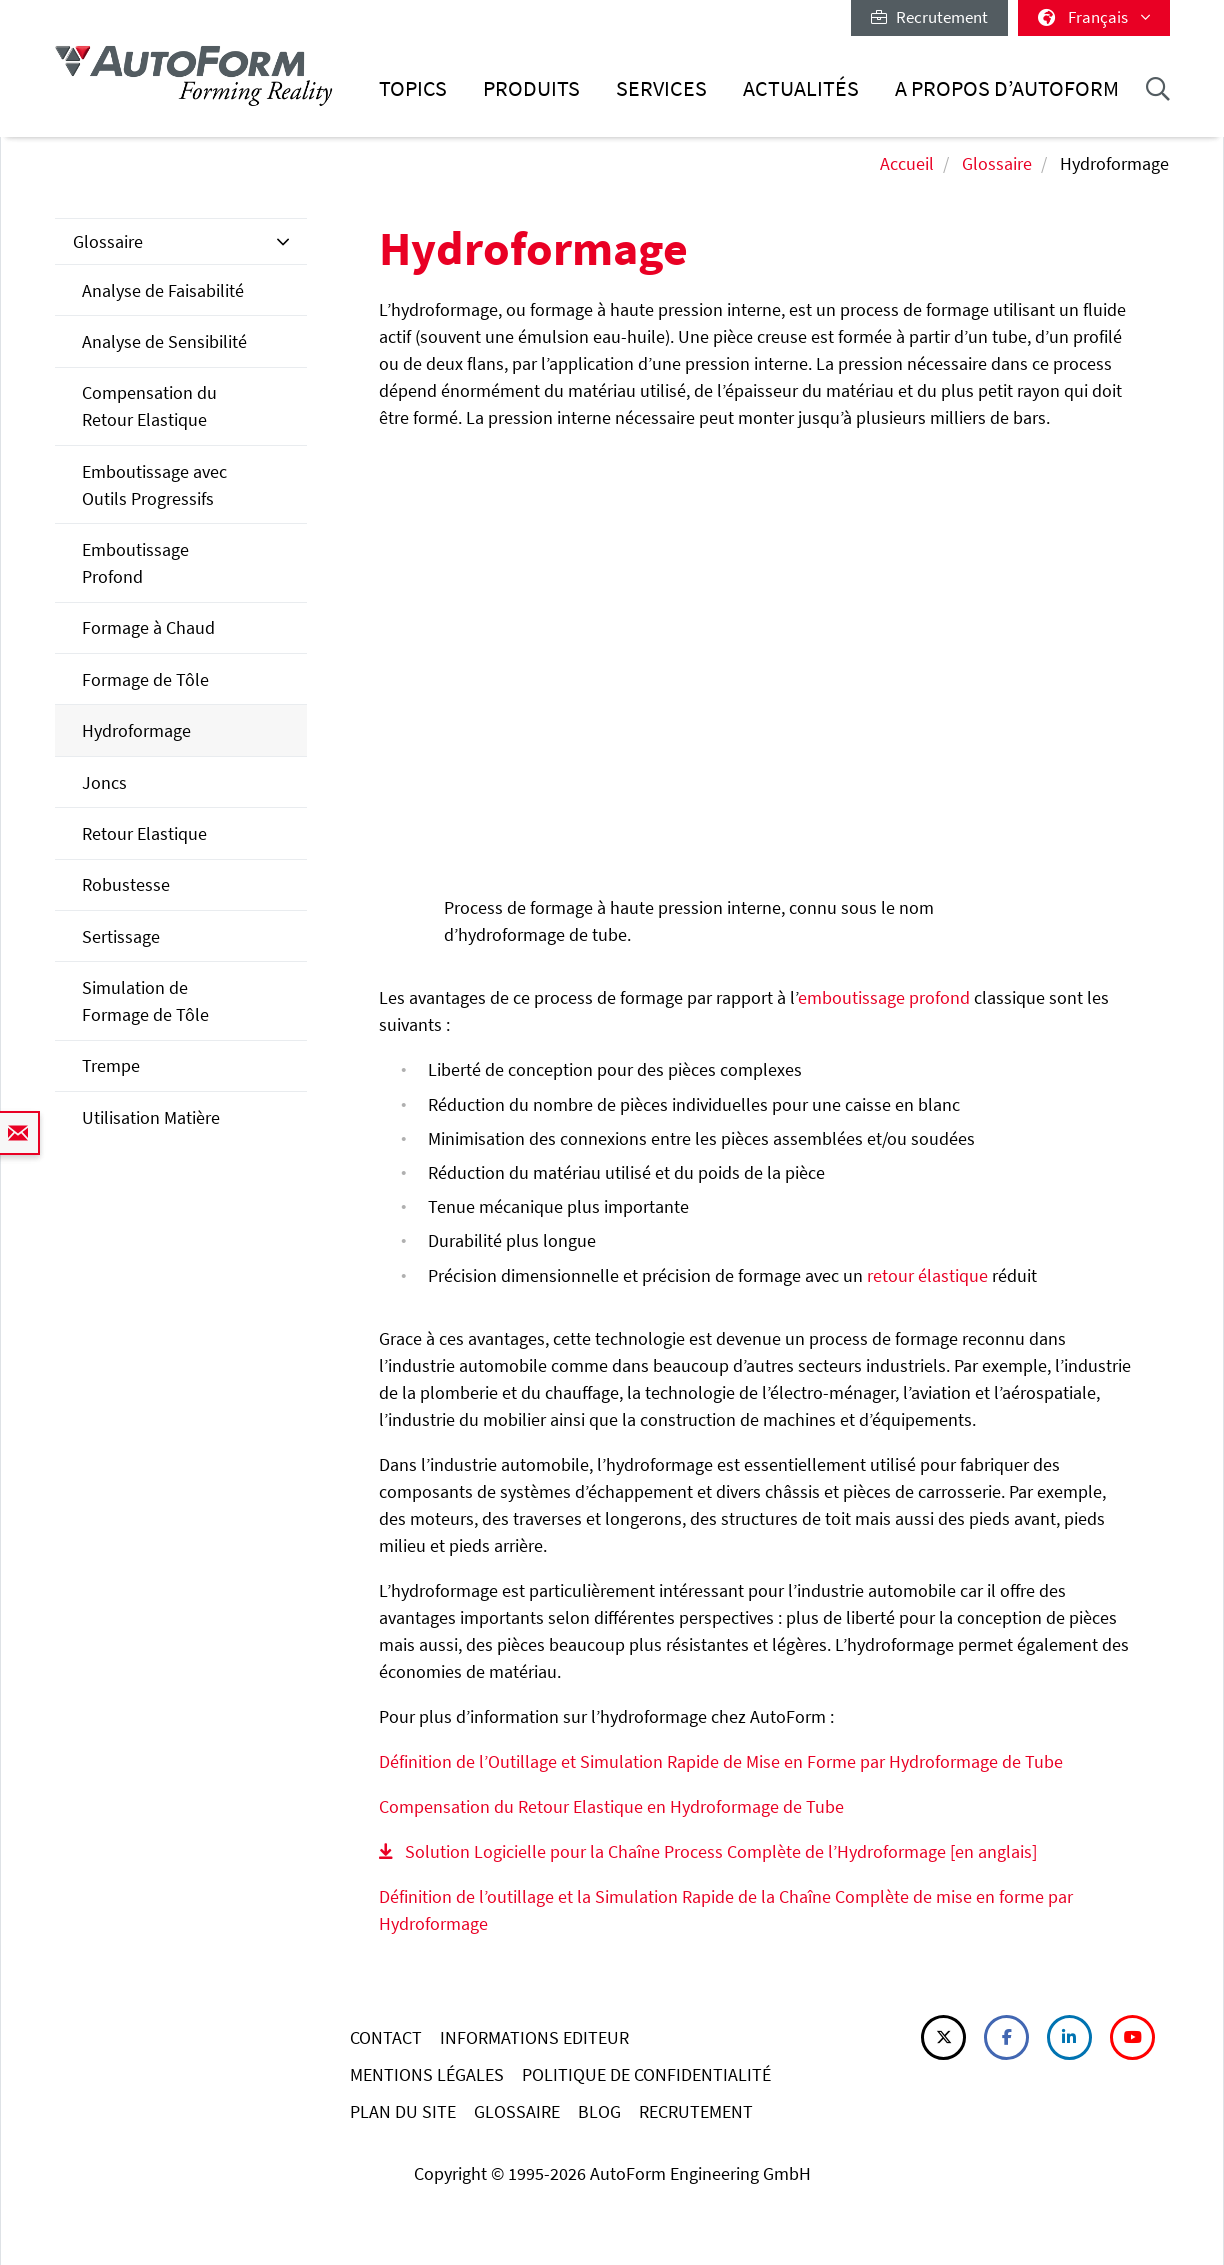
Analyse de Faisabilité (163, 290)
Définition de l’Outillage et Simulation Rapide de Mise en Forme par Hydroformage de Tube (721, 1761)
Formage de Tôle (145, 679)
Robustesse (126, 884)
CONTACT (386, 2037)
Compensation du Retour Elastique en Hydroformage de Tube (611, 1806)
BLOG (599, 2111)
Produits (531, 88)
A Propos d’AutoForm (1007, 88)
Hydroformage (136, 730)
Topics (413, 88)
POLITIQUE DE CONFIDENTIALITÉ (646, 2074)
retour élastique (927, 1275)
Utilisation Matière (151, 1117)
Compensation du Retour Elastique (149, 406)
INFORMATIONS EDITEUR (534, 2037)
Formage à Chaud (148, 627)
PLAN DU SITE (403, 2111)
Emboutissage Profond (135, 563)
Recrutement (929, 17)
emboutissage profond (884, 997)
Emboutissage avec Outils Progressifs (154, 485)
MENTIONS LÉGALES (427, 2074)
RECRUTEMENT (696, 2111)
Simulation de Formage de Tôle (145, 1001)
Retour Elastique (144, 833)
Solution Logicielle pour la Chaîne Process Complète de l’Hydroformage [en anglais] (721, 1851)
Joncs (104, 782)
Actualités (801, 88)
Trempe (111, 1065)
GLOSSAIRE (517, 2111)
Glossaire (997, 163)
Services (661, 88)
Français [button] (1094, 17)
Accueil (907, 163)
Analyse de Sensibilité (164, 341)
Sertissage (121, 936)
